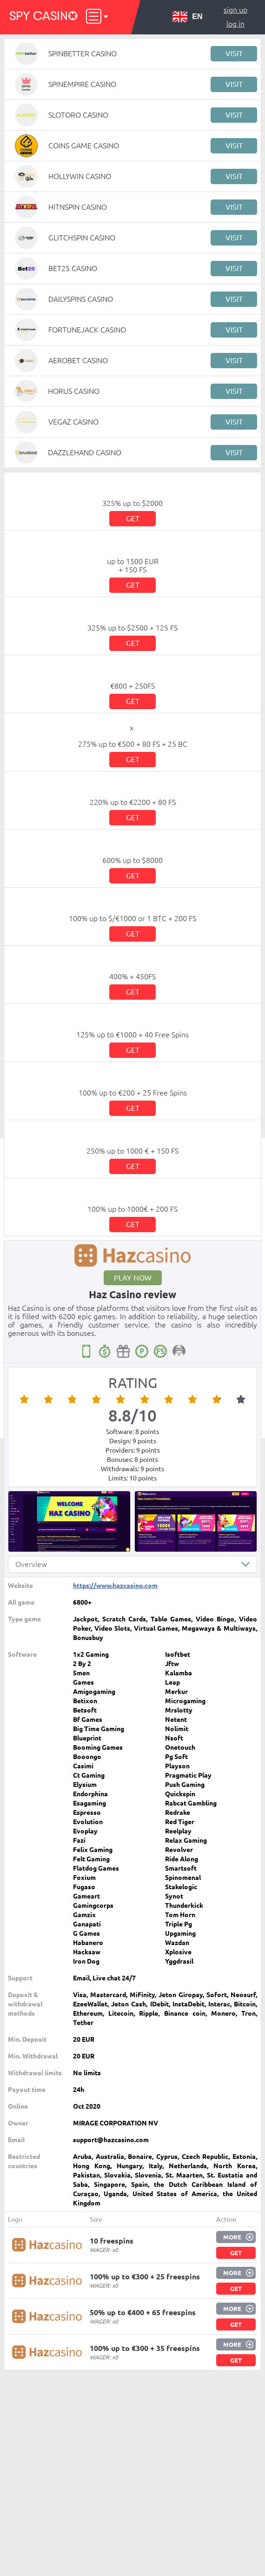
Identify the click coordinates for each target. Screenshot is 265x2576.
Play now (133, 1278)
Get (132, 518)
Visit (234, 53)
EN (187, 16)
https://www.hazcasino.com (115, 1585)
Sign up (235, 10)
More (232, 2237)
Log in (235, 24)
